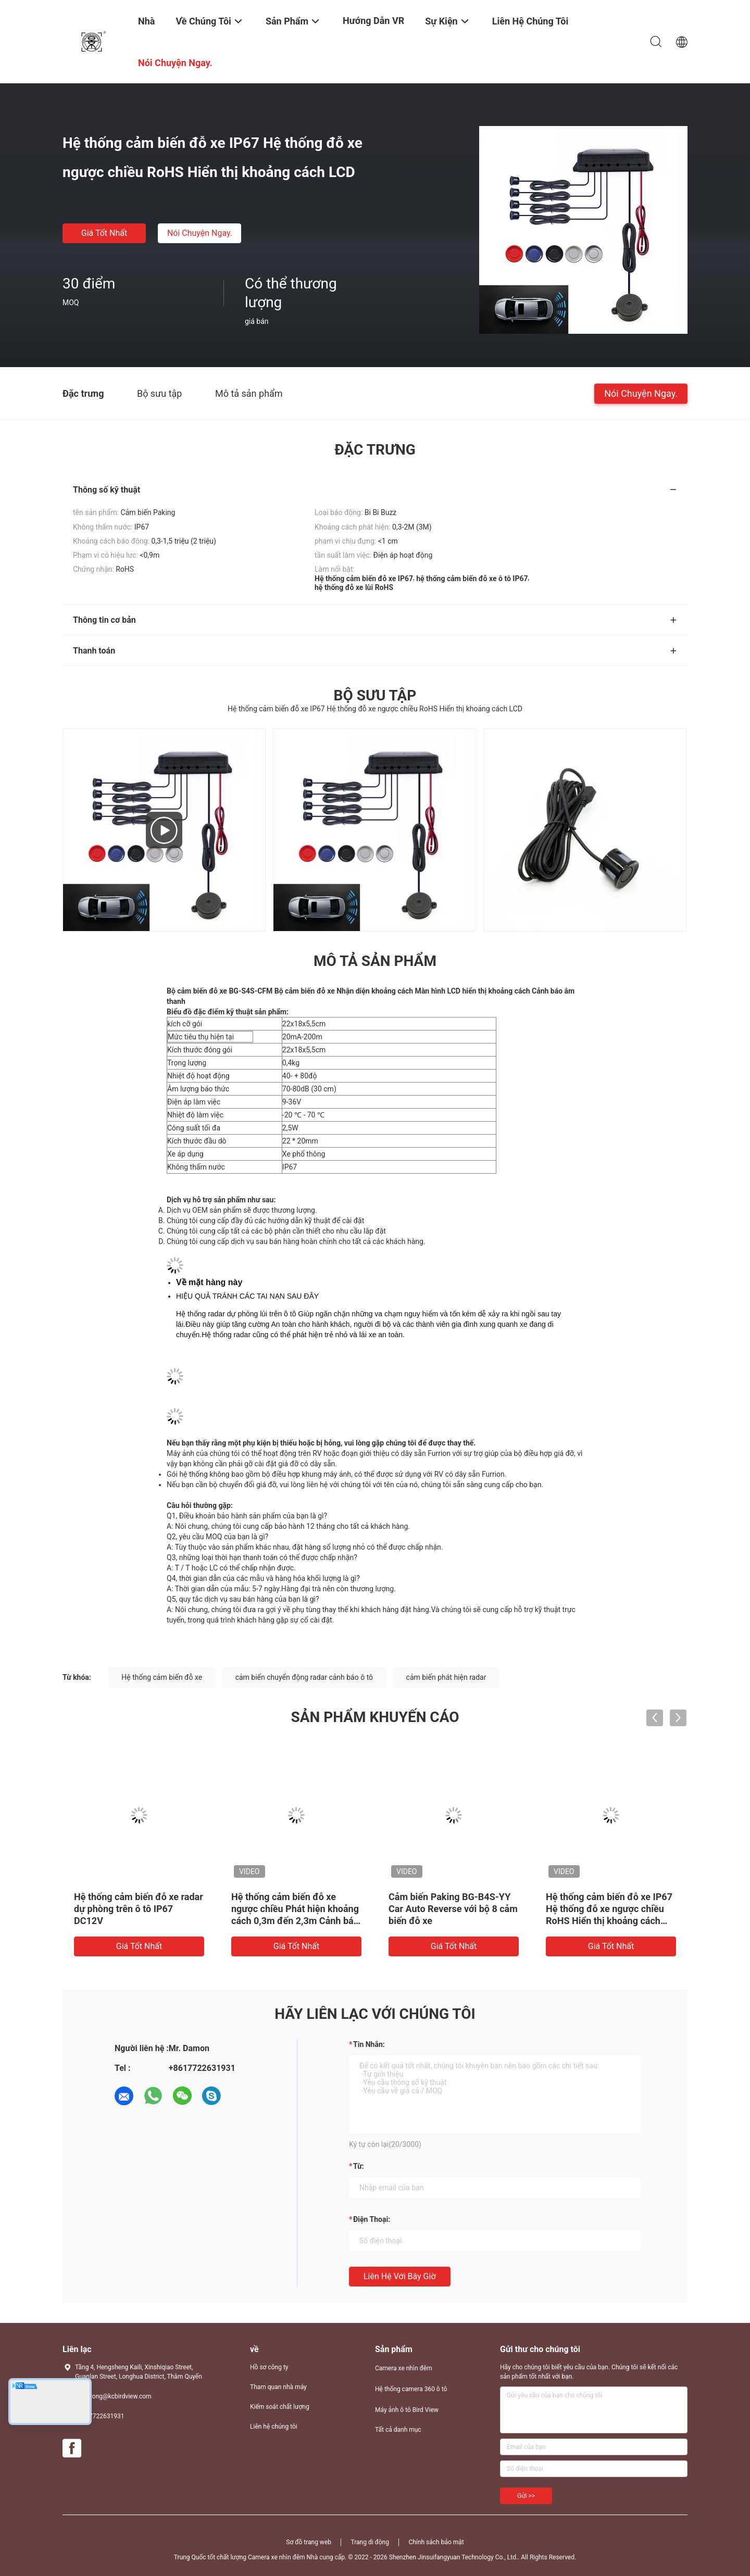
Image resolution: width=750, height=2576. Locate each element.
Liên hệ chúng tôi (273, 2426)
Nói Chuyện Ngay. (199, 233)
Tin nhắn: (369, 2044)
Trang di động (370, 2542)
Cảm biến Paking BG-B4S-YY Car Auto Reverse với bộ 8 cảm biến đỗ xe (453, 1908)
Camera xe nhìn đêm (403, 2368)
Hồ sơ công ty (269, 2367)
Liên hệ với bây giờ (400, 2276)
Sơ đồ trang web (308, 2542)
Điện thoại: (371, 2219)
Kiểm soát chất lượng (279, 2406)
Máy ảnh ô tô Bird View (407, 2410)
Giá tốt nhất (104, 233)
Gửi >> (526, 2495)
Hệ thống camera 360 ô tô (411, 2389)
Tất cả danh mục (398, 2429)
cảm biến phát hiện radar (446, 1677)
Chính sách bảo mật (436, 2542)
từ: (358, 2166)
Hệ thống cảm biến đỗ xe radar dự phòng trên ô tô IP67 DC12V (138, 1908)
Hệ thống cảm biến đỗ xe (161, 1677)
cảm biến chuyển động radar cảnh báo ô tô (304, 1677)
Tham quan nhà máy (278, 2387)
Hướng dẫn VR (373, 20)
